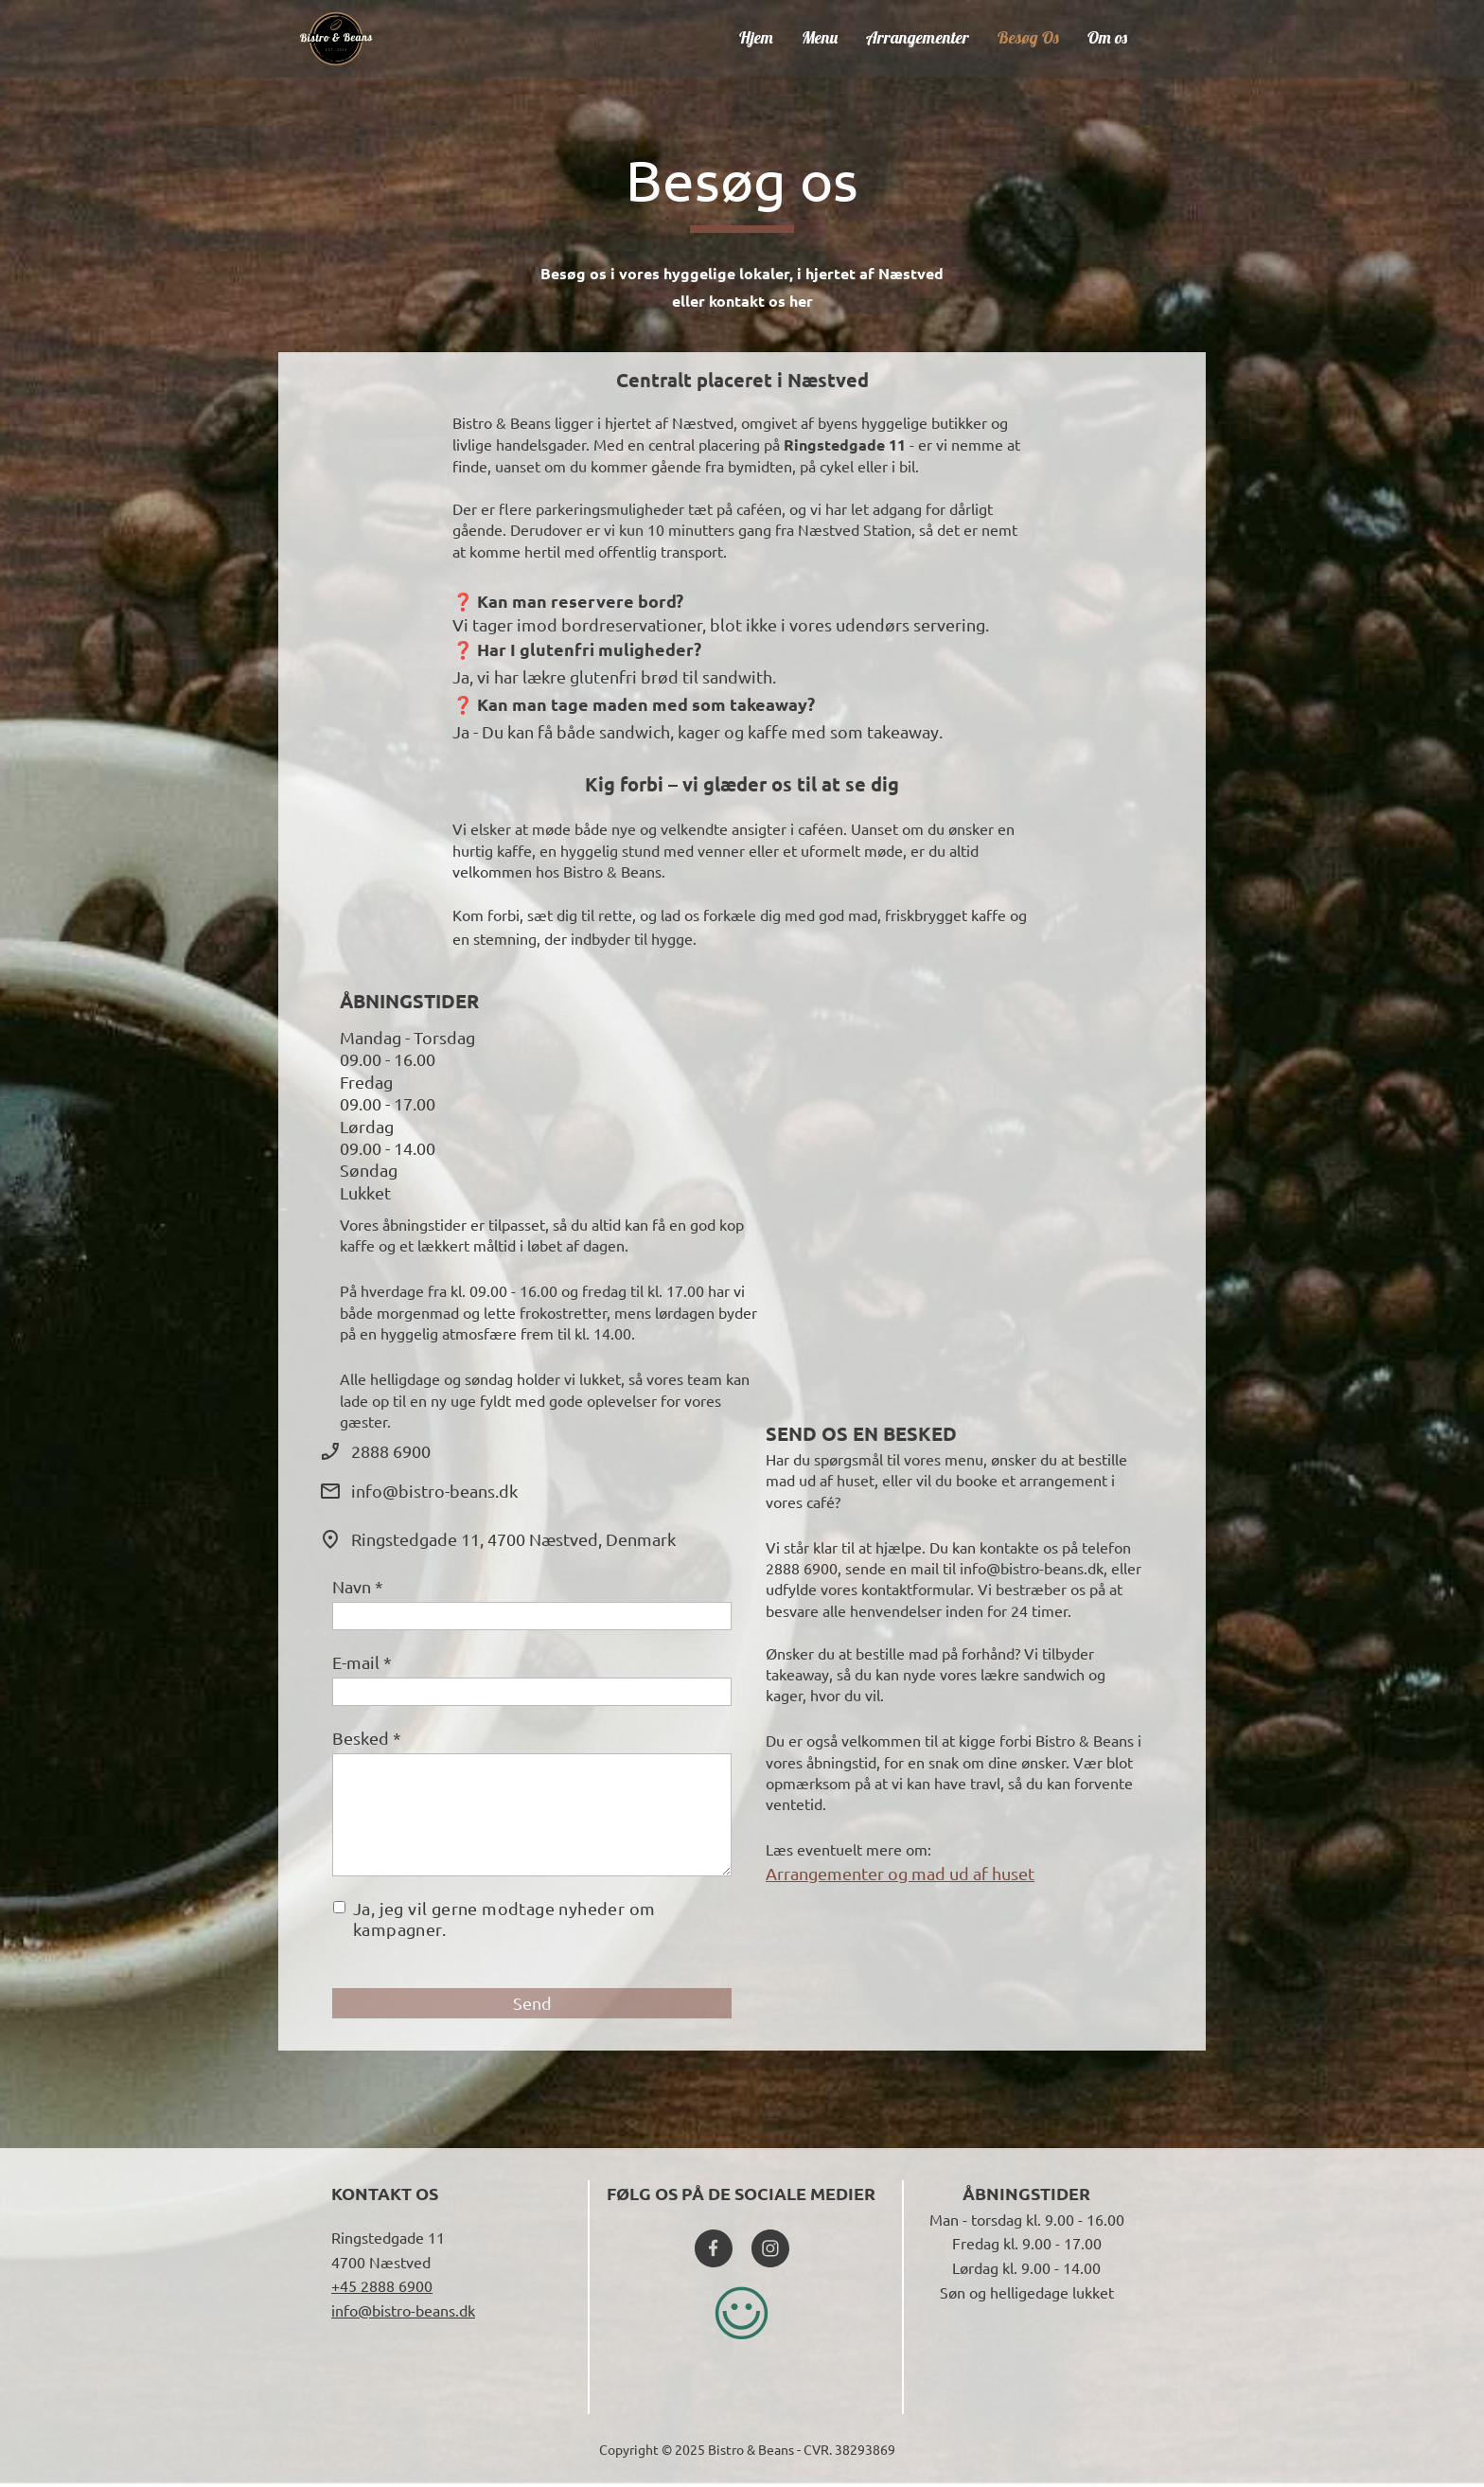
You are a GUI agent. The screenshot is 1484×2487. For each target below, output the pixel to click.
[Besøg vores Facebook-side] (714, 2248)
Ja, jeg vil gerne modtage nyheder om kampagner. (504, 1918)
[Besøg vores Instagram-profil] (770, 2248)
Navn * (357, 1586)
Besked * (366, 1738)
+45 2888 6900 (382, 2285)
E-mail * (362, 1662)
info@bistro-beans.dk (403, 2309)
